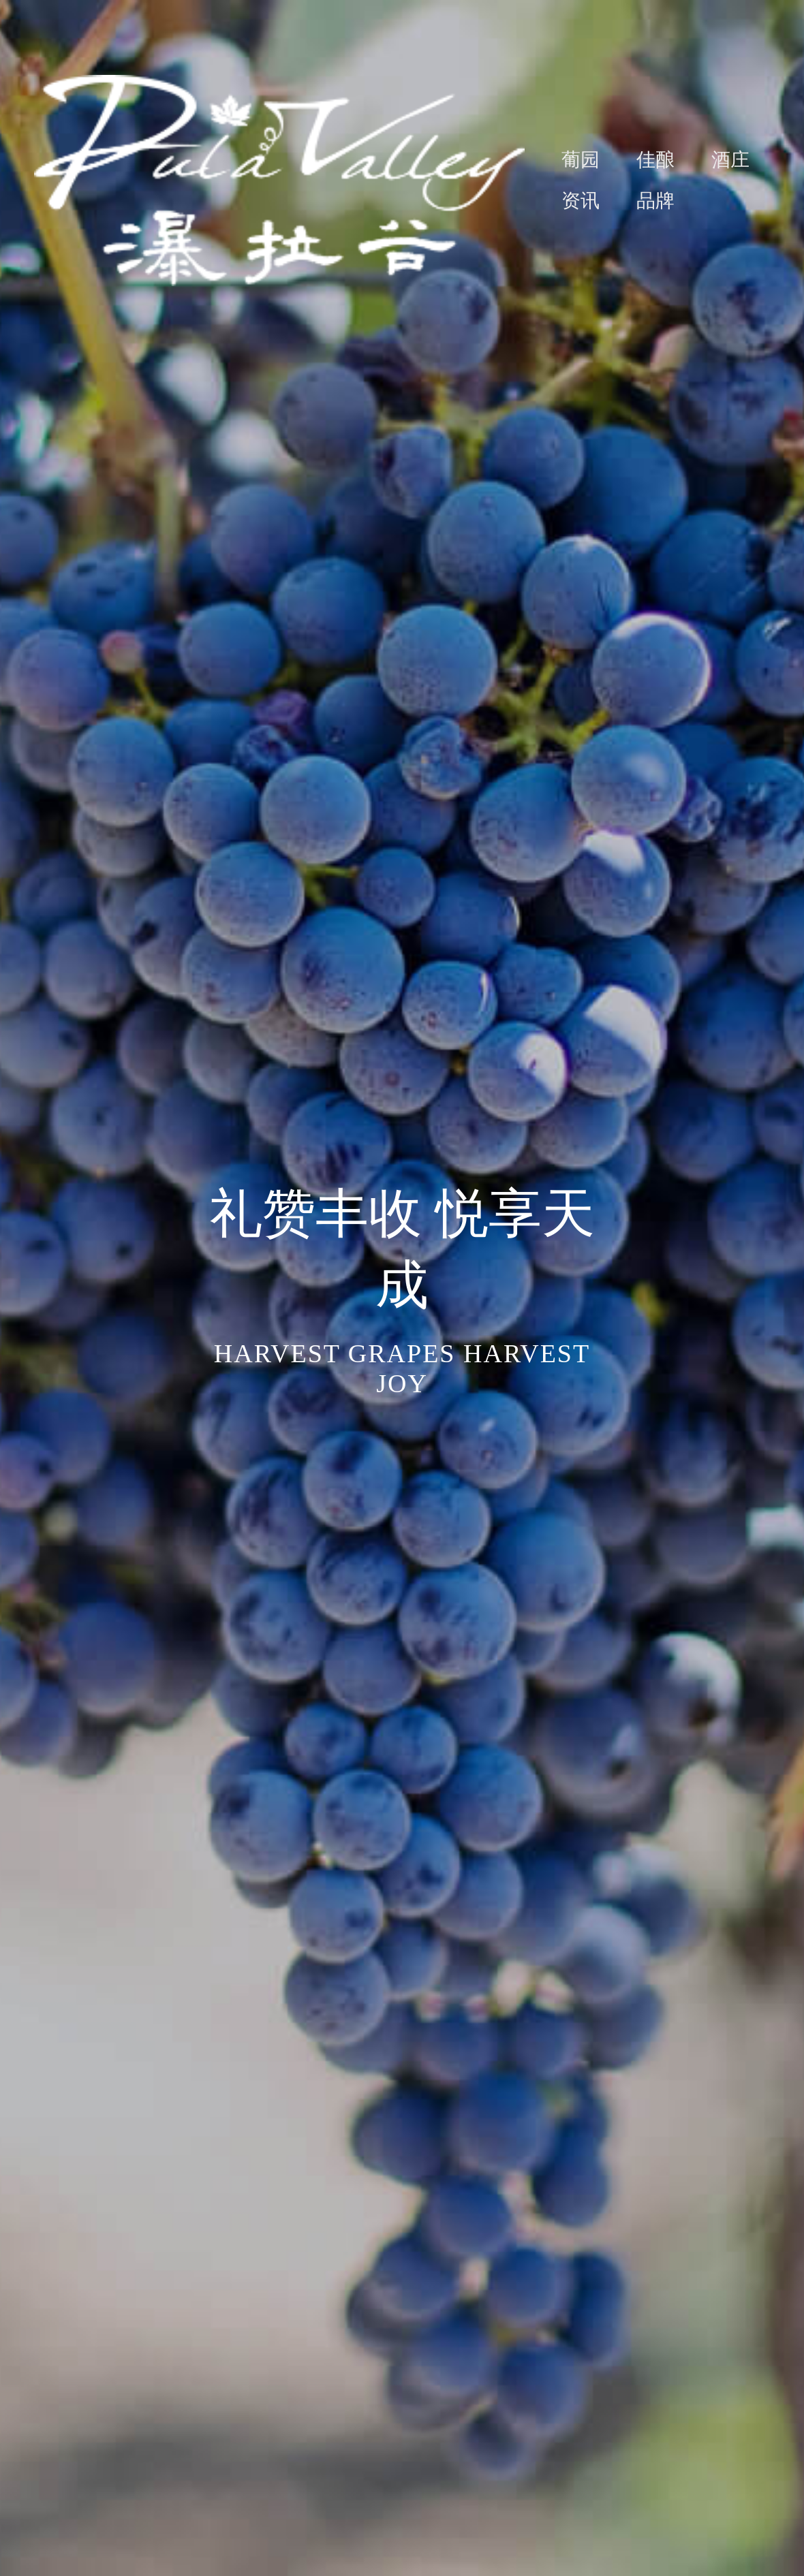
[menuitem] (562, 160)
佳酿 (655, 160)
